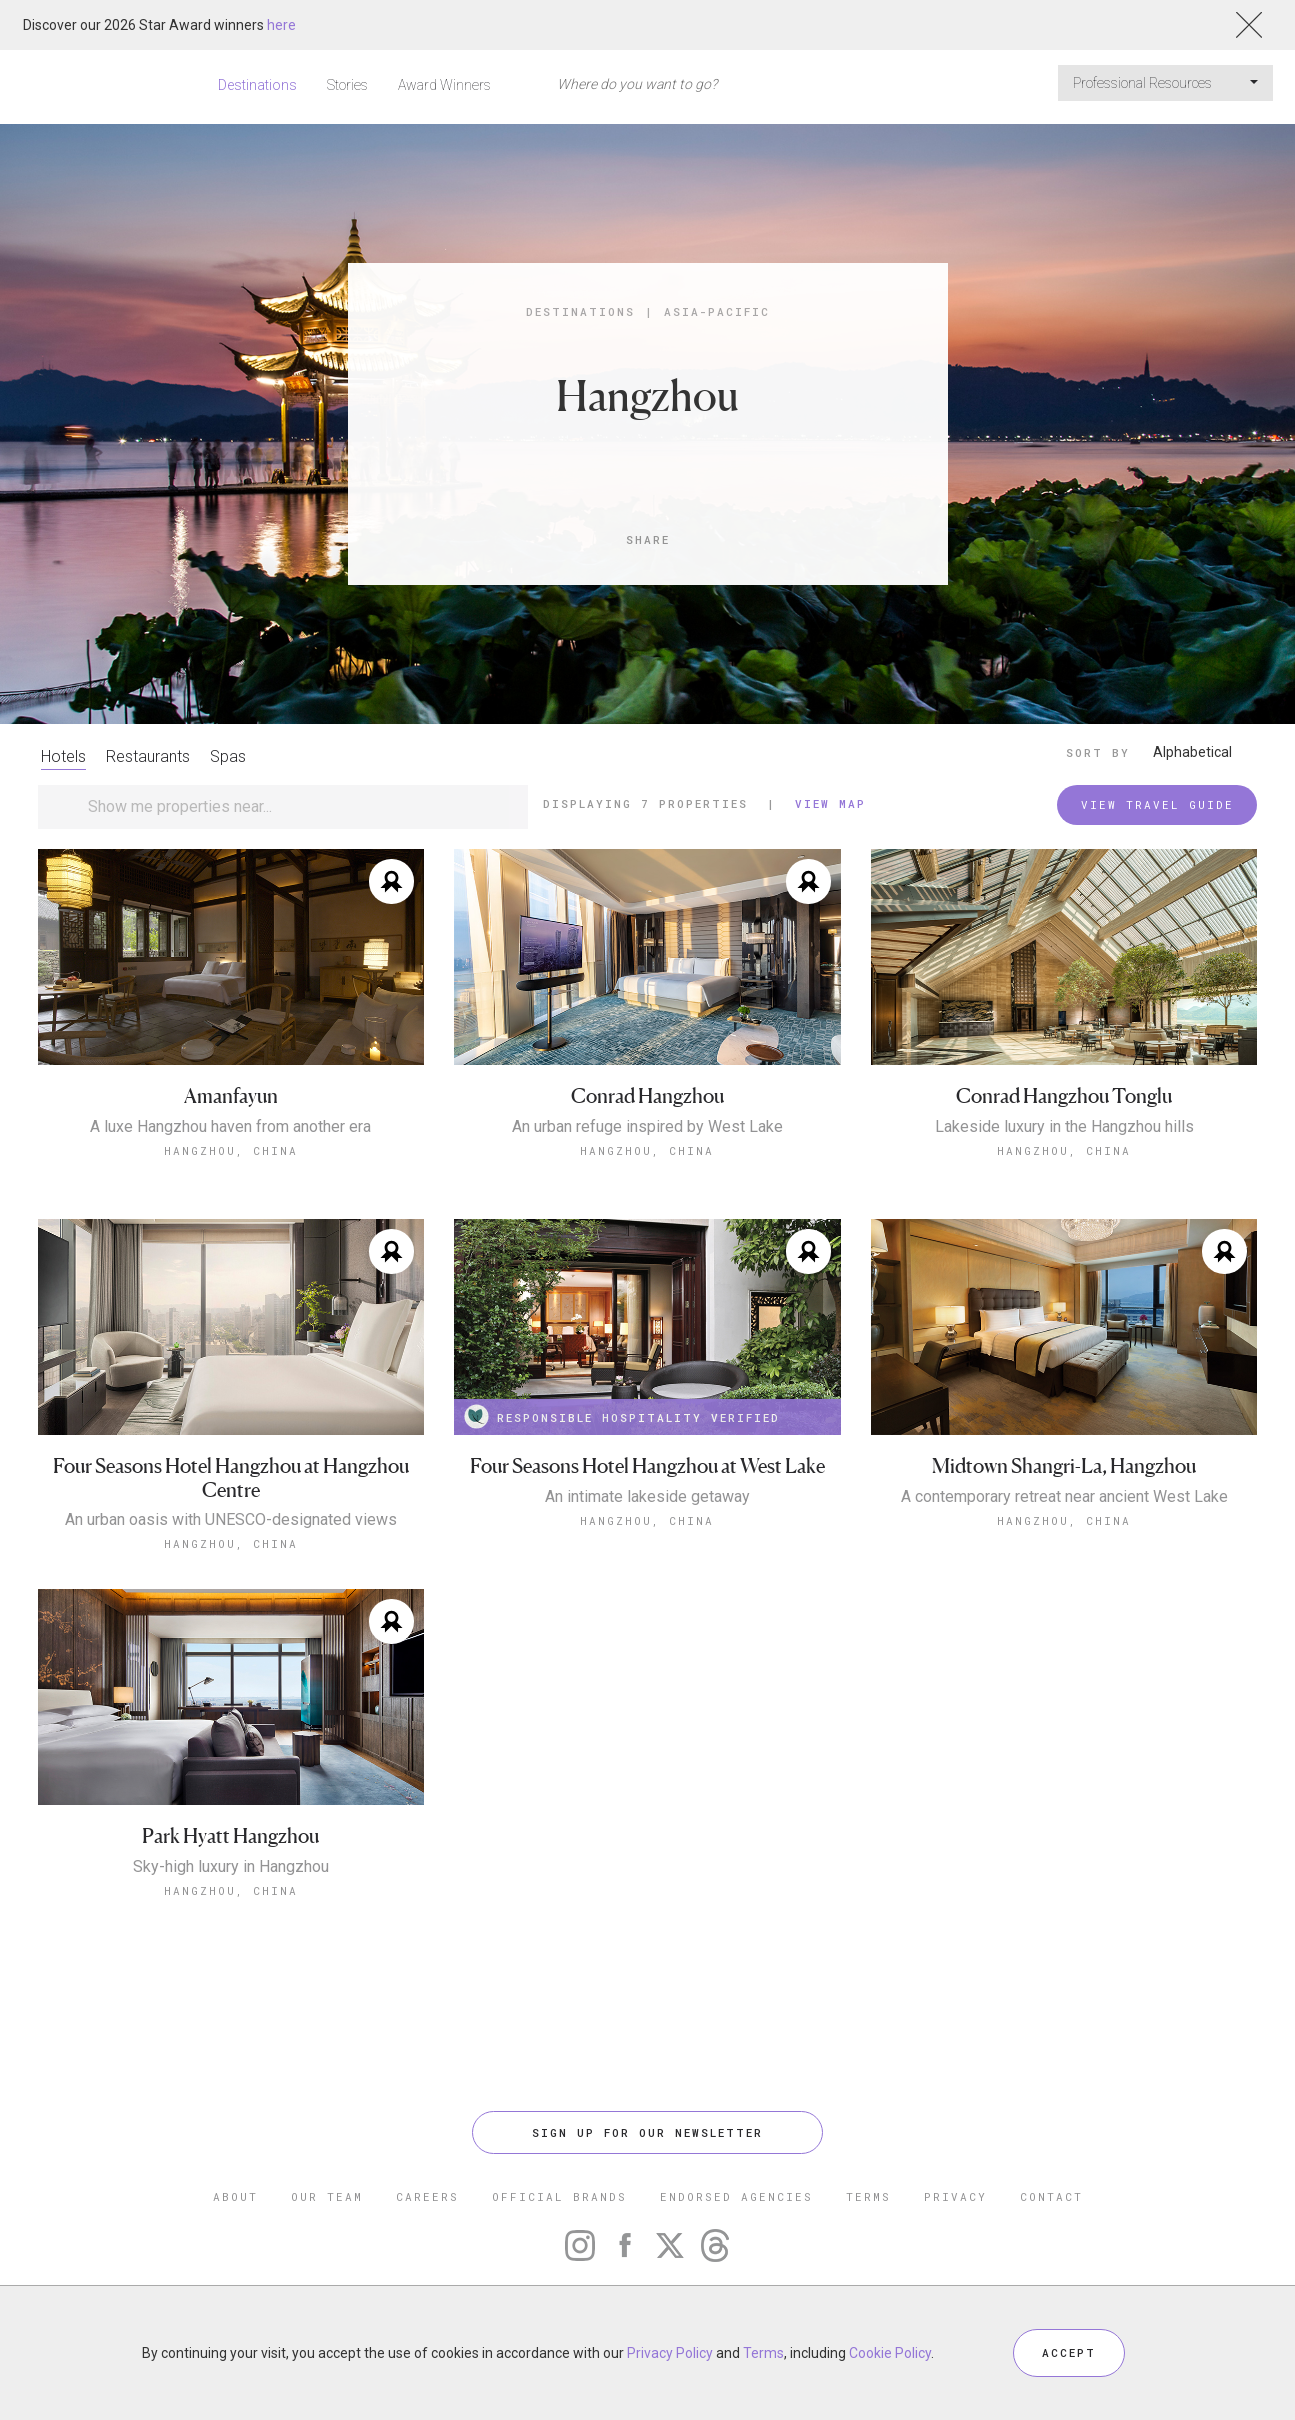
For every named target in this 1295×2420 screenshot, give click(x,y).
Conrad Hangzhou (647, 1096)
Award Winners (444, 85)
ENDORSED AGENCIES (736, 2196)
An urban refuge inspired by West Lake (647, 1127)
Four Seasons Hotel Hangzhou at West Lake (647, 1466)
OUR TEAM (327, 2196)
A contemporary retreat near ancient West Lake (1064, 1497)
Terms (763, 2353)
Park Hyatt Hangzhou (230, 1836)
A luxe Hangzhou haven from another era (230, 1127)
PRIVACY (955, 2196)
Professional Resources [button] (1165, 83)
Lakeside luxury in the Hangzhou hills (1064, 1127)
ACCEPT (1069, 2352)
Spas (228, 756)
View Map (830, 803)
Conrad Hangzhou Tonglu (1064, 1096)
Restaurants (148, 756)
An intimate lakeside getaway (647, 1497)
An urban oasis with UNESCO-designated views (231, 1520)
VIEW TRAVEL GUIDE (1157, 804)
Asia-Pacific (717, 311)
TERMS (868, 2196)
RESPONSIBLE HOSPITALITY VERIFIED (622, 1416)
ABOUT (235, 2196)
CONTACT (1051, 2196)
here (281, 25)
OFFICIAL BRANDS (559, 2196)
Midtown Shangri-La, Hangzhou (1064, 1466)
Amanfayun (231, 1096)
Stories (347, 85)
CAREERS (427, 2196)
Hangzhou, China (231, 1150)
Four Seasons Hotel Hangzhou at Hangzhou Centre (231, 1478)
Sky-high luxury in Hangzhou (231, 1867)
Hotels (63, 756)
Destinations (257, 85)
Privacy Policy (670, 2353)
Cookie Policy (890, 2353)
